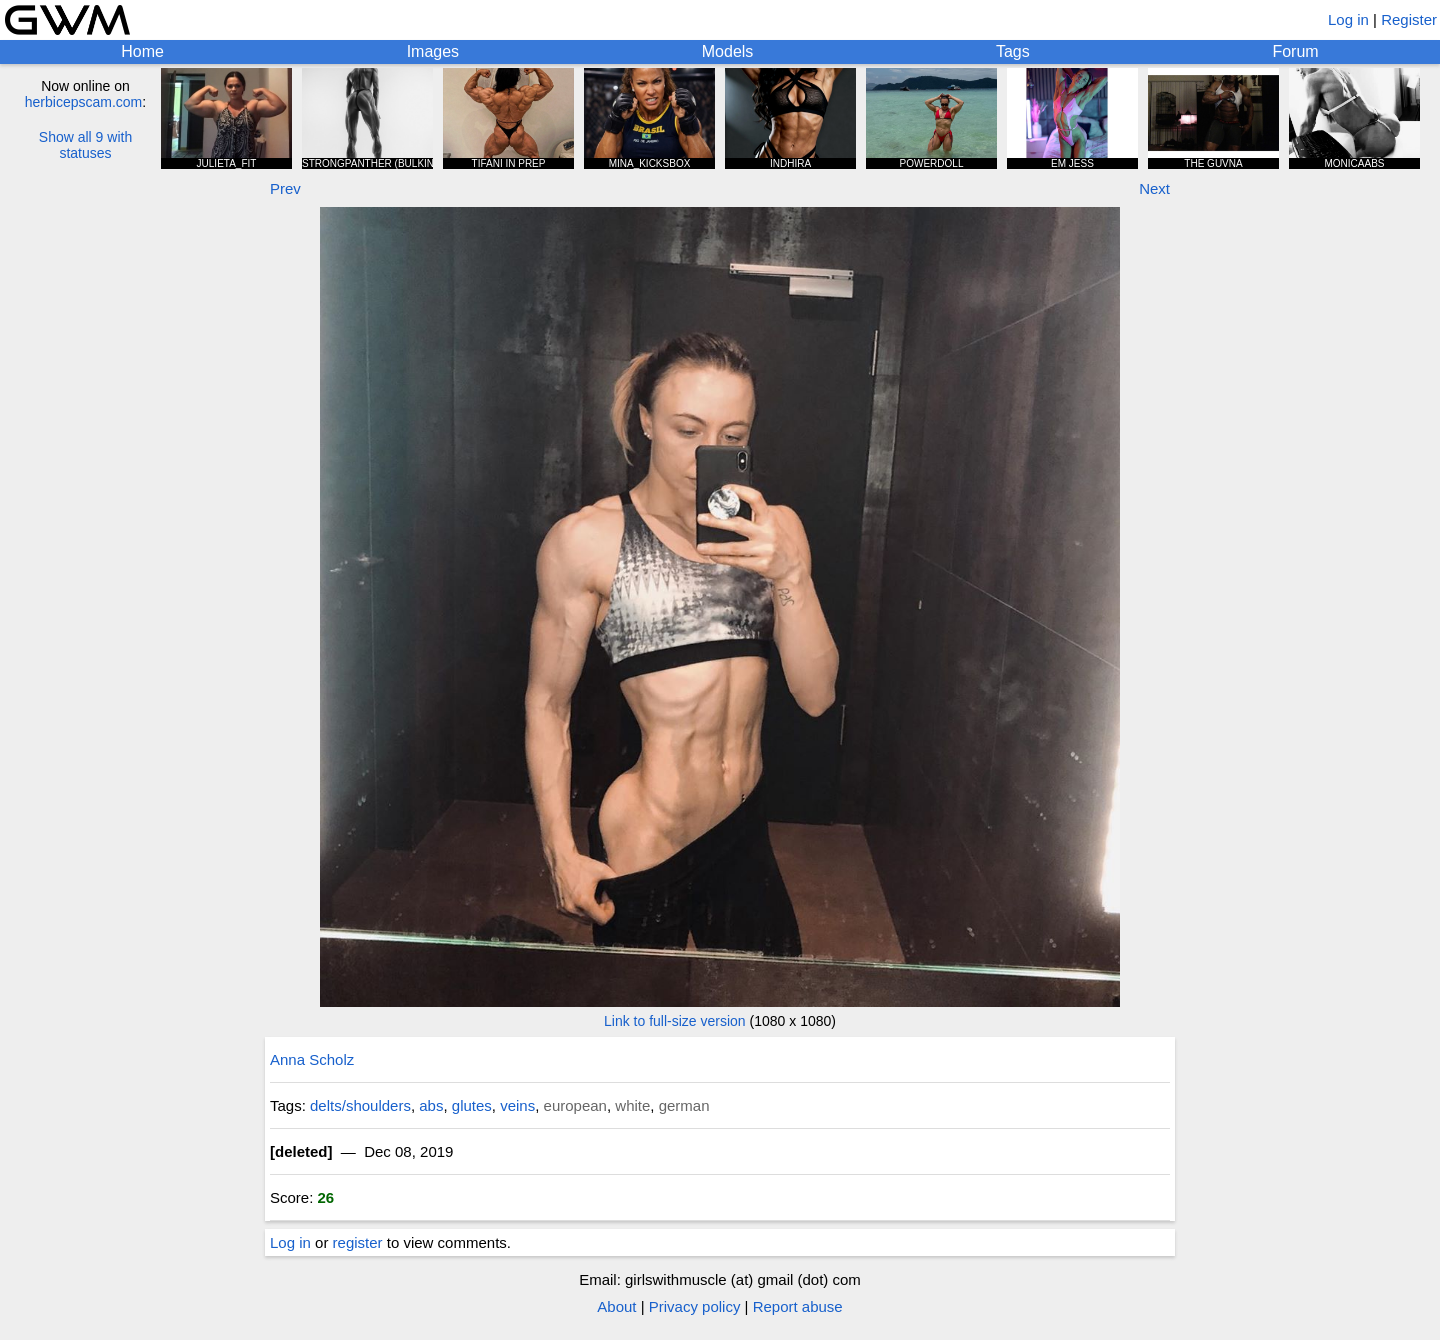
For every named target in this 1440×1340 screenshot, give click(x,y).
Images (433, 51)
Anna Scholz (312, 1059)
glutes (472, 1105)
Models (728, 51)
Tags (1013, 51)
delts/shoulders (360, 1105)
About (616, 1306)
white (632, 1105)
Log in (1348, 19)
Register (1409, 19)
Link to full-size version (675, 1021)
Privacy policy (695, 1306)
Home (142, 51)
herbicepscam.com (84, 102)
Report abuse (798, 1306)
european (575, 1105)
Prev (285, 188)
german (684, 1105)
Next (1154, 188)
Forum (1295, 51)
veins (517, 1105)
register (358, 1242)
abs (431, 1105)
